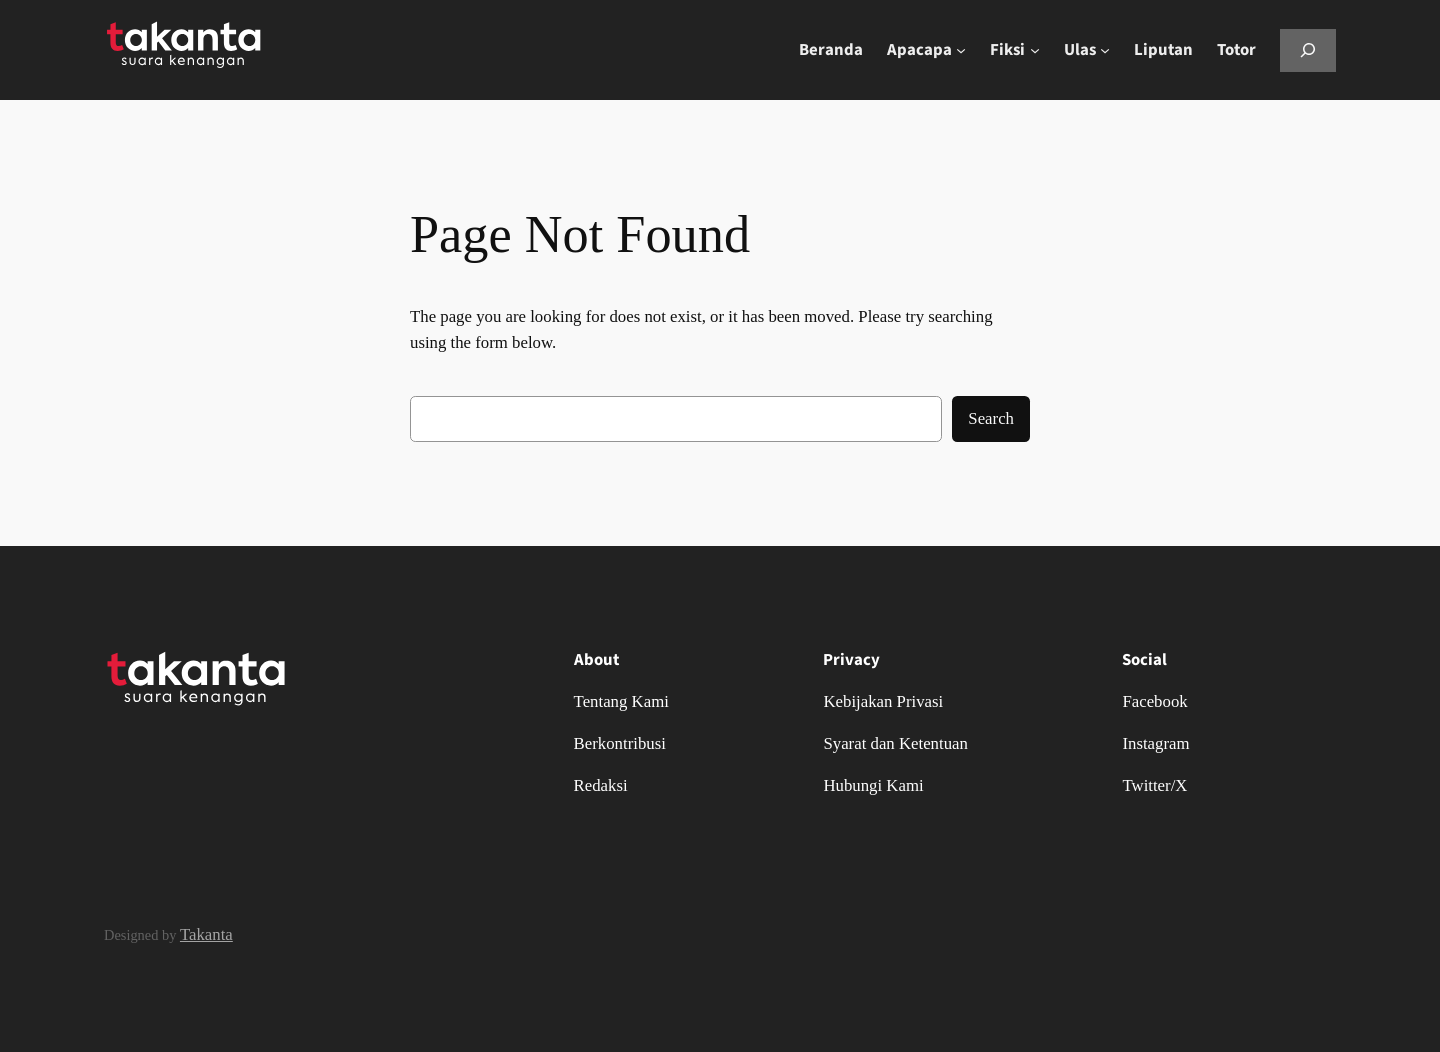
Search (991, 418)
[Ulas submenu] (1105, 50)
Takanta (206, 934)
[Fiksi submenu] (1035, 50)
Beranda (831, 50)
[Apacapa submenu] (961, 50)
